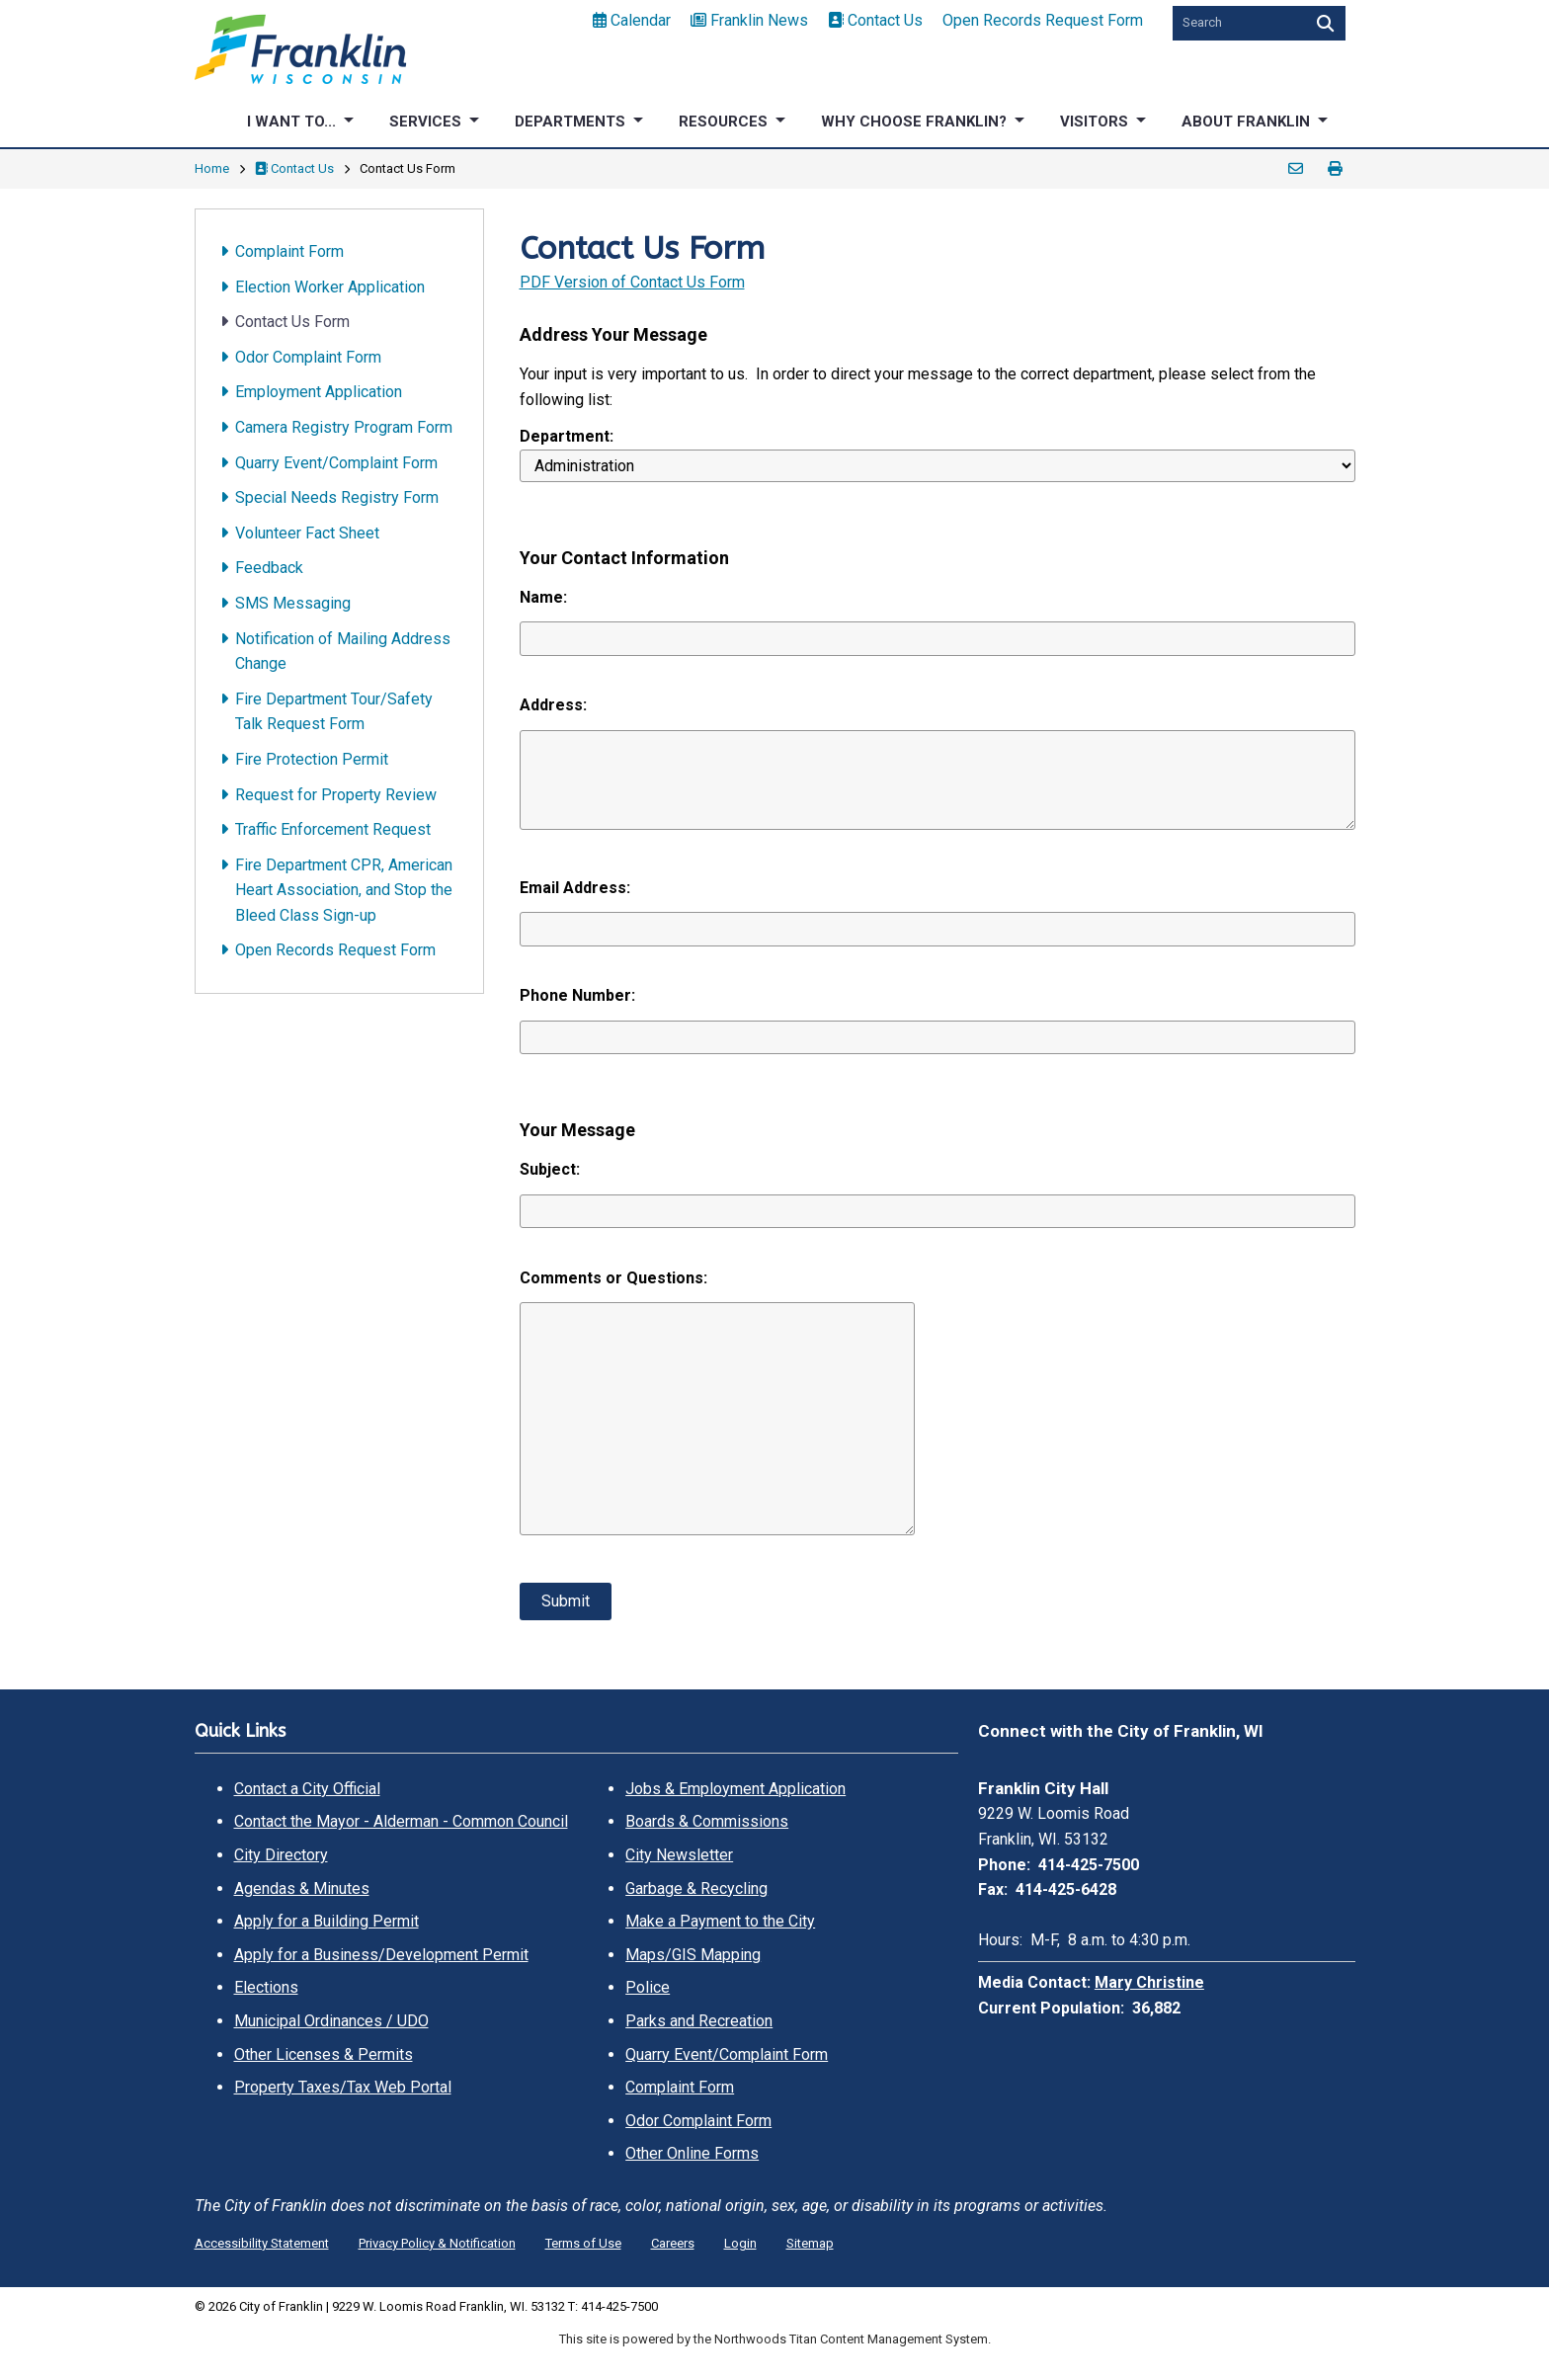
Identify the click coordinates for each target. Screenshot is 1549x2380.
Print (1335, 169)
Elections (266, 1987)
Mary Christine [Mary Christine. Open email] (1149, 1982)
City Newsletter (679, 1855)
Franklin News (749, 20)
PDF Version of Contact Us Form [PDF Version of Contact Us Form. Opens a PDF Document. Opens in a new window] (632, 282)
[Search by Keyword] (1237, 23)
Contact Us (875, 20)
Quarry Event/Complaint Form (336, 462)
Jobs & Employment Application (735, 1788)
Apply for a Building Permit (326, 1921)
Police (647, 1987)
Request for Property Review (336, 794)
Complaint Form (289, 251)
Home (212, 168)
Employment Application (318, 391)
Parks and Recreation (699, 2020)
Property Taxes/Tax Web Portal (342, 2087)
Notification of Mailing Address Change (342, 651)
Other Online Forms (692, 2153)
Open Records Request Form (1042, 20)
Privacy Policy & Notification (437, 2243)
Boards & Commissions (706, 1821)
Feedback (269, 567)
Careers (672, 2243)
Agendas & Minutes (301, 1888)
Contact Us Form (292, 321)
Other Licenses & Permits (323, 2054)
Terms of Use (583, 2243)
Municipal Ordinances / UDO (331, 2020)
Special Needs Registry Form (337, 497)
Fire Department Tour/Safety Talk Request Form (334, 712)
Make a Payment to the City (720, 1921)
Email (1296, 169)
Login (740, 2243)
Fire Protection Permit (311, 759)
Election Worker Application (330, 287)
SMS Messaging (293, 603)
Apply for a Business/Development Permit (381, 1954)
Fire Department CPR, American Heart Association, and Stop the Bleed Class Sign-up (343, 890)
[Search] (1323, 23)
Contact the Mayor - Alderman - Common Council (401, 1821)
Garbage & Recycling (696, 1888)
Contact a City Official (307, 1788)
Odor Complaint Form (308, 357)
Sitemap (810, 2243)
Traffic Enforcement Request (333, 829)
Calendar (632, 20)
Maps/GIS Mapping (693, 1954)
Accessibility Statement (262, 2243)
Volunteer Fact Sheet (307, 533)
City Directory (281, 1855)
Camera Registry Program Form (343, 427)
